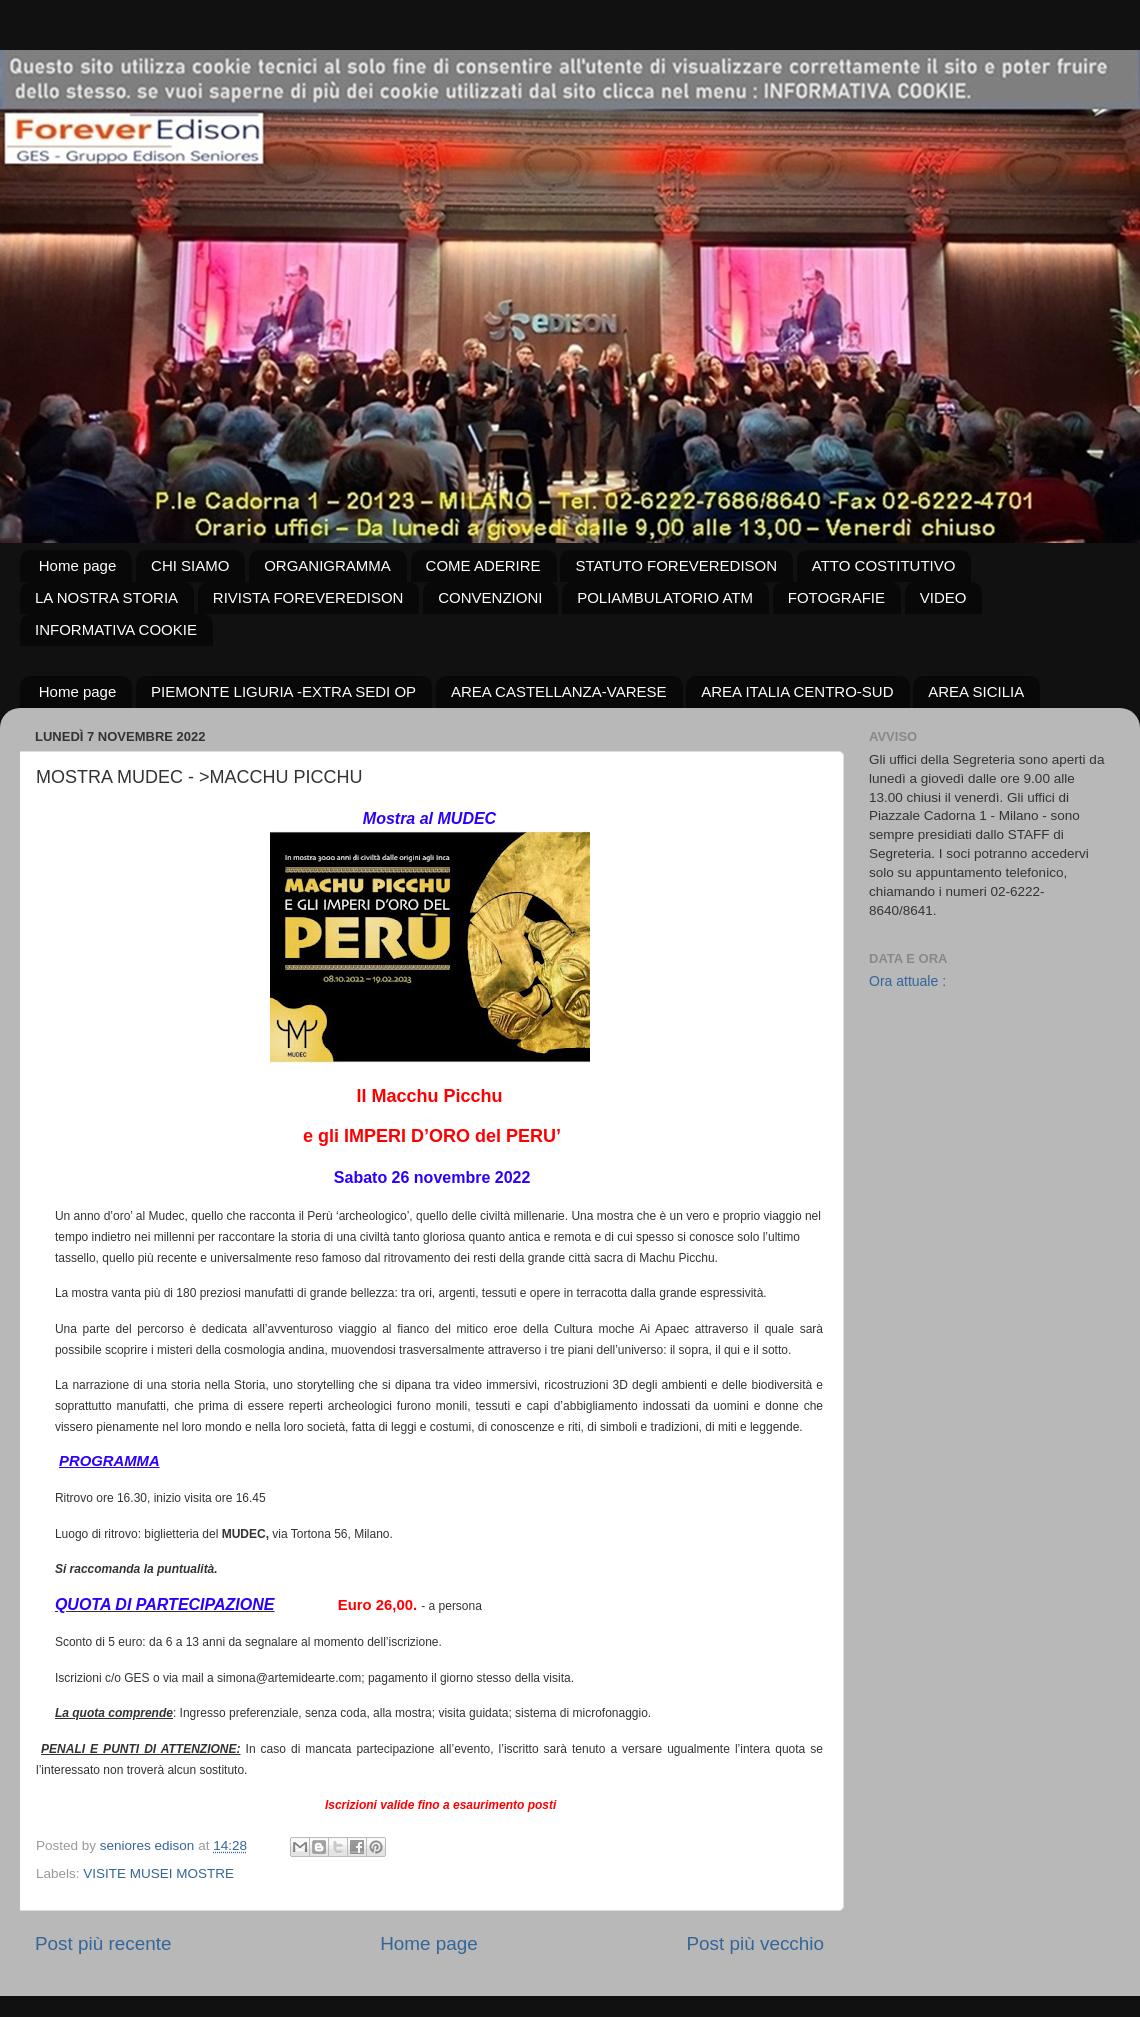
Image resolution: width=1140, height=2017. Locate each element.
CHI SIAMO (190, 565)
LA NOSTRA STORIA (106, 597)
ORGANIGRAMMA (327, 565)
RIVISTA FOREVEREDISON (308, 597)
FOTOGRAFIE (836, 597)
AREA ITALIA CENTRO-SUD (797, 691)
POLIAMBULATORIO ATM (665, 597)
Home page (78, 565)
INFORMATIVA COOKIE (116, 629)
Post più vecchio (755, 1943)
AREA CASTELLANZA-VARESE (559, 691)
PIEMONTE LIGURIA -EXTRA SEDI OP (283, 691)
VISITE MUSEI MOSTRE (158, 1873)
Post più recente (103, 1943)
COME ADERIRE (483, 565)
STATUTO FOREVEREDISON (676, 565)
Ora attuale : (907, 981)
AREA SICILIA (976, 691)
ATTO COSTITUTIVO (884, 565)
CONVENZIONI (490, 597)
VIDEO (943, 597)
